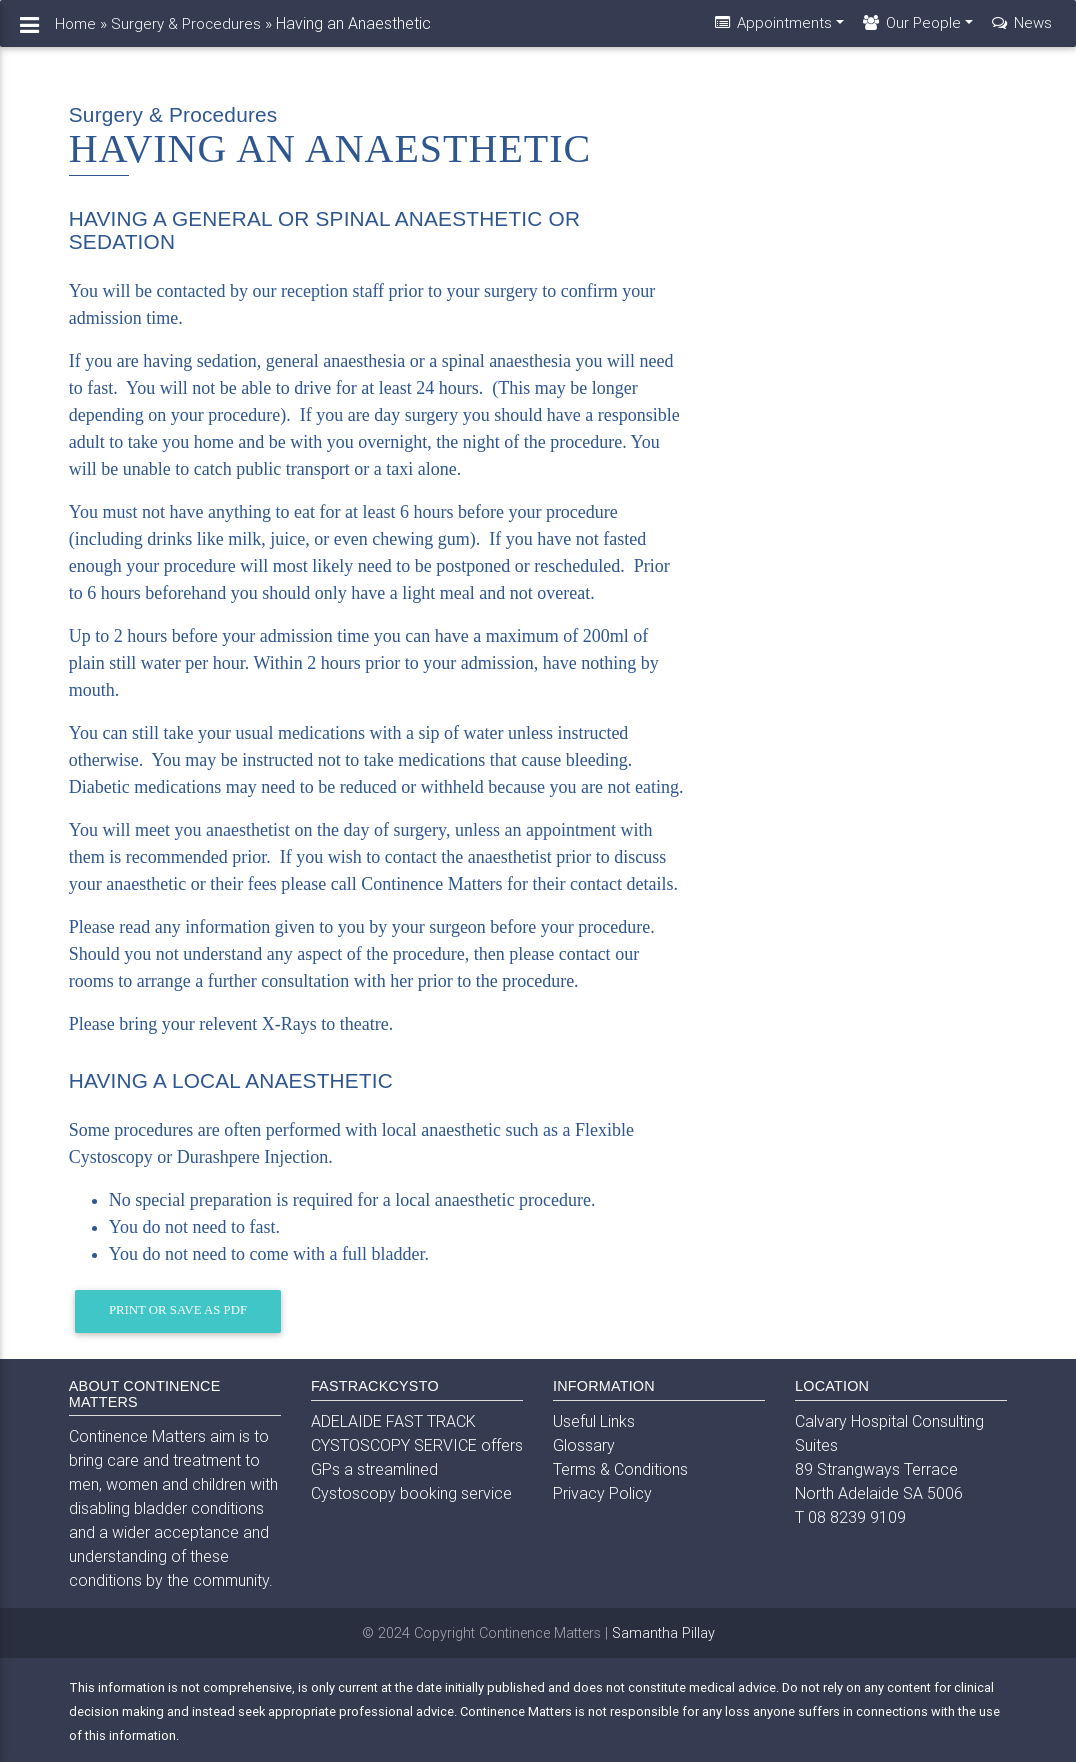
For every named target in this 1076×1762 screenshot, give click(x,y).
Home (75, 31)
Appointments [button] (772, 30)
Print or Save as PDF (178, 1310)
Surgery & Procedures (186, 31)
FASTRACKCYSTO (375, 1386)
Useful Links (594, 1421)
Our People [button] (910, 30)
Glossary (584, 1445)
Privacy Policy (602, 1493)
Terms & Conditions (620, 1469)
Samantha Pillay (663, 1633)
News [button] (1020, 30)
